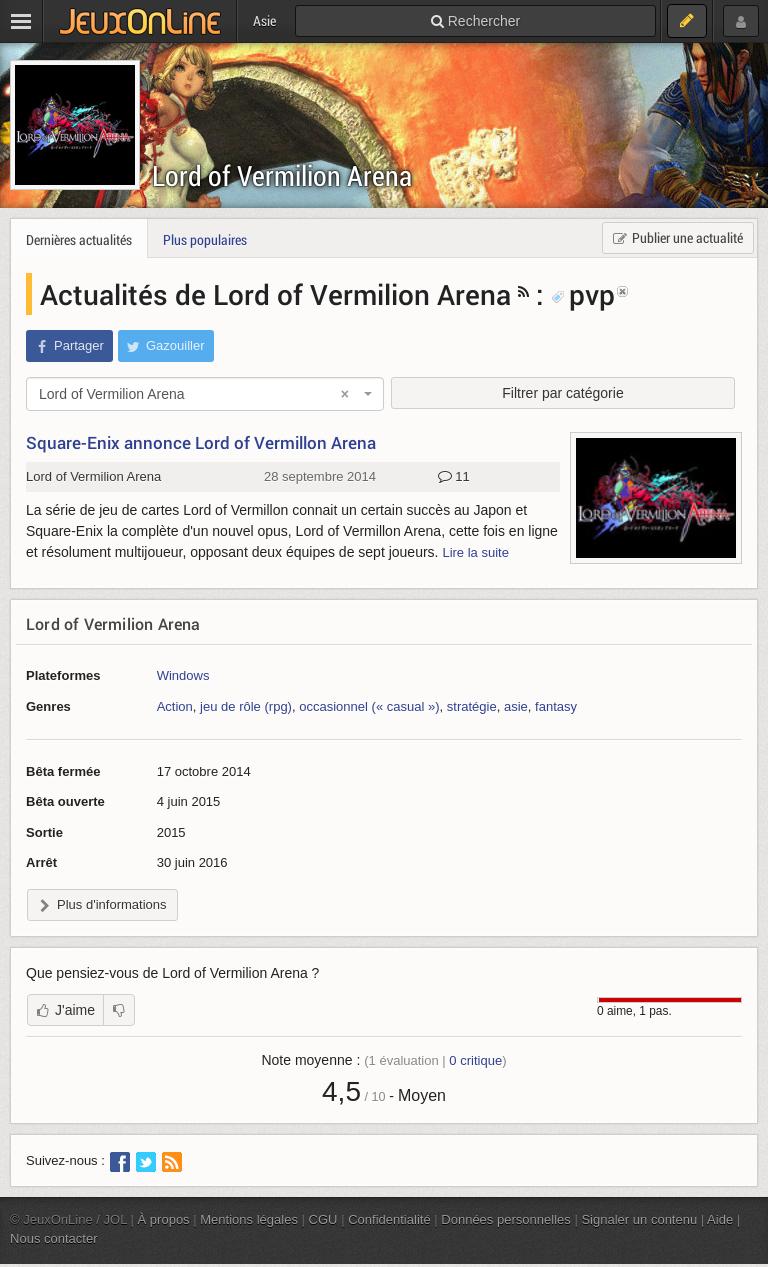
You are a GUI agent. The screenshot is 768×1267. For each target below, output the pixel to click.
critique (475, 1060)
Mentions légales (249, 1219)
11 (454, 477)
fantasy (556, 706)
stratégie (472, 706)
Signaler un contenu (639, 1219)
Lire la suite (475, 552)
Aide (720, 1219)
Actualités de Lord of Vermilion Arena (275, 294)
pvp (583, 294)
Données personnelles (506, 1219)
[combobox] (205, 394)
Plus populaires (205, 239)
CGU (323, 1219)
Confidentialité (389, 1219)
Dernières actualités (79, 239)
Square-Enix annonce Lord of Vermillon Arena (201, 442)
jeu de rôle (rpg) (246, 706)
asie (516, 706)
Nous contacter (54, 1238)
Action (175, 706)
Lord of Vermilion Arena (282, 175)
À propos (164, 1219)
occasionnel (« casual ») (369, 706)
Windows (183, 675)
